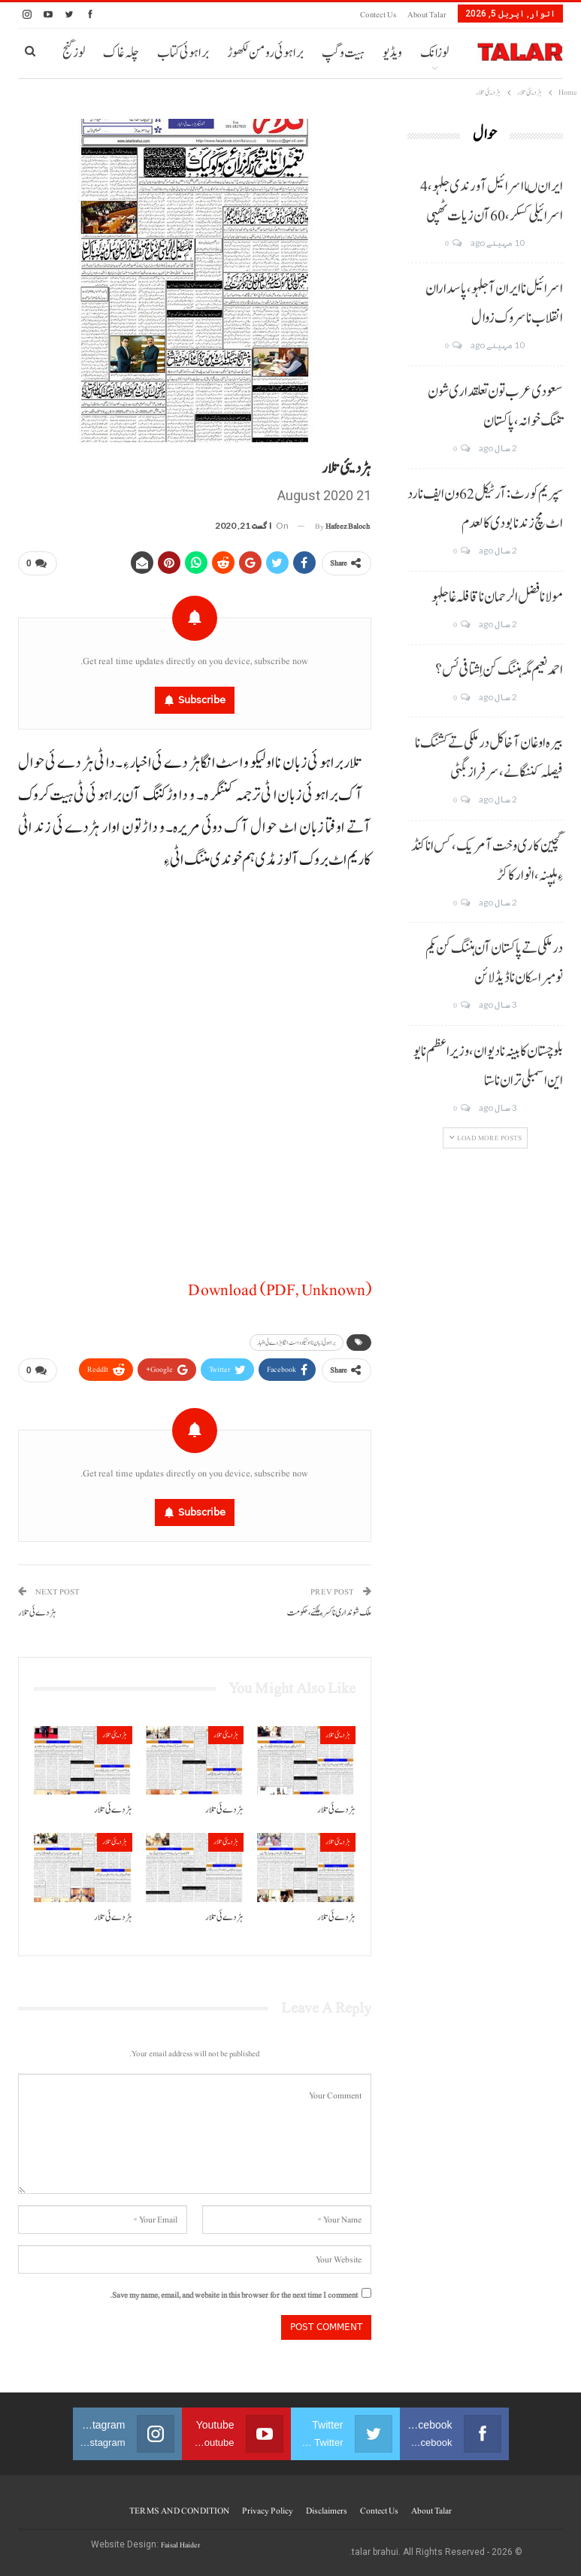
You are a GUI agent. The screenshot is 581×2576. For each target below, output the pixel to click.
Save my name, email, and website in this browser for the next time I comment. (234, 2289)
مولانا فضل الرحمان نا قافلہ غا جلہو (497, 597)
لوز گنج (73, 53)
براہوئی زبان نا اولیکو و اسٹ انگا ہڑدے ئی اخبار (296, 1339)
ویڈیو (392, 53)
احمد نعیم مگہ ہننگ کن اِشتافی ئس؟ (499, 670)
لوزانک (434, 53)
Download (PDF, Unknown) (279, 1286)
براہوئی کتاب (183, 53)
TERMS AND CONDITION (179, 2504)
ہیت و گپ (343, 53)
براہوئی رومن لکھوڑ (265, 53)
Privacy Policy (267, 2504)
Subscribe (201, 696)
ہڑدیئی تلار (337, 1728)
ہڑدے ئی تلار (37, 1607)
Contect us (378, 15)
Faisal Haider (180, 2538)
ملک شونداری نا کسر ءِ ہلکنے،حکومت (329, 1607)
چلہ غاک (121, 53)
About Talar (426, 15)
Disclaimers (326, 2504)
